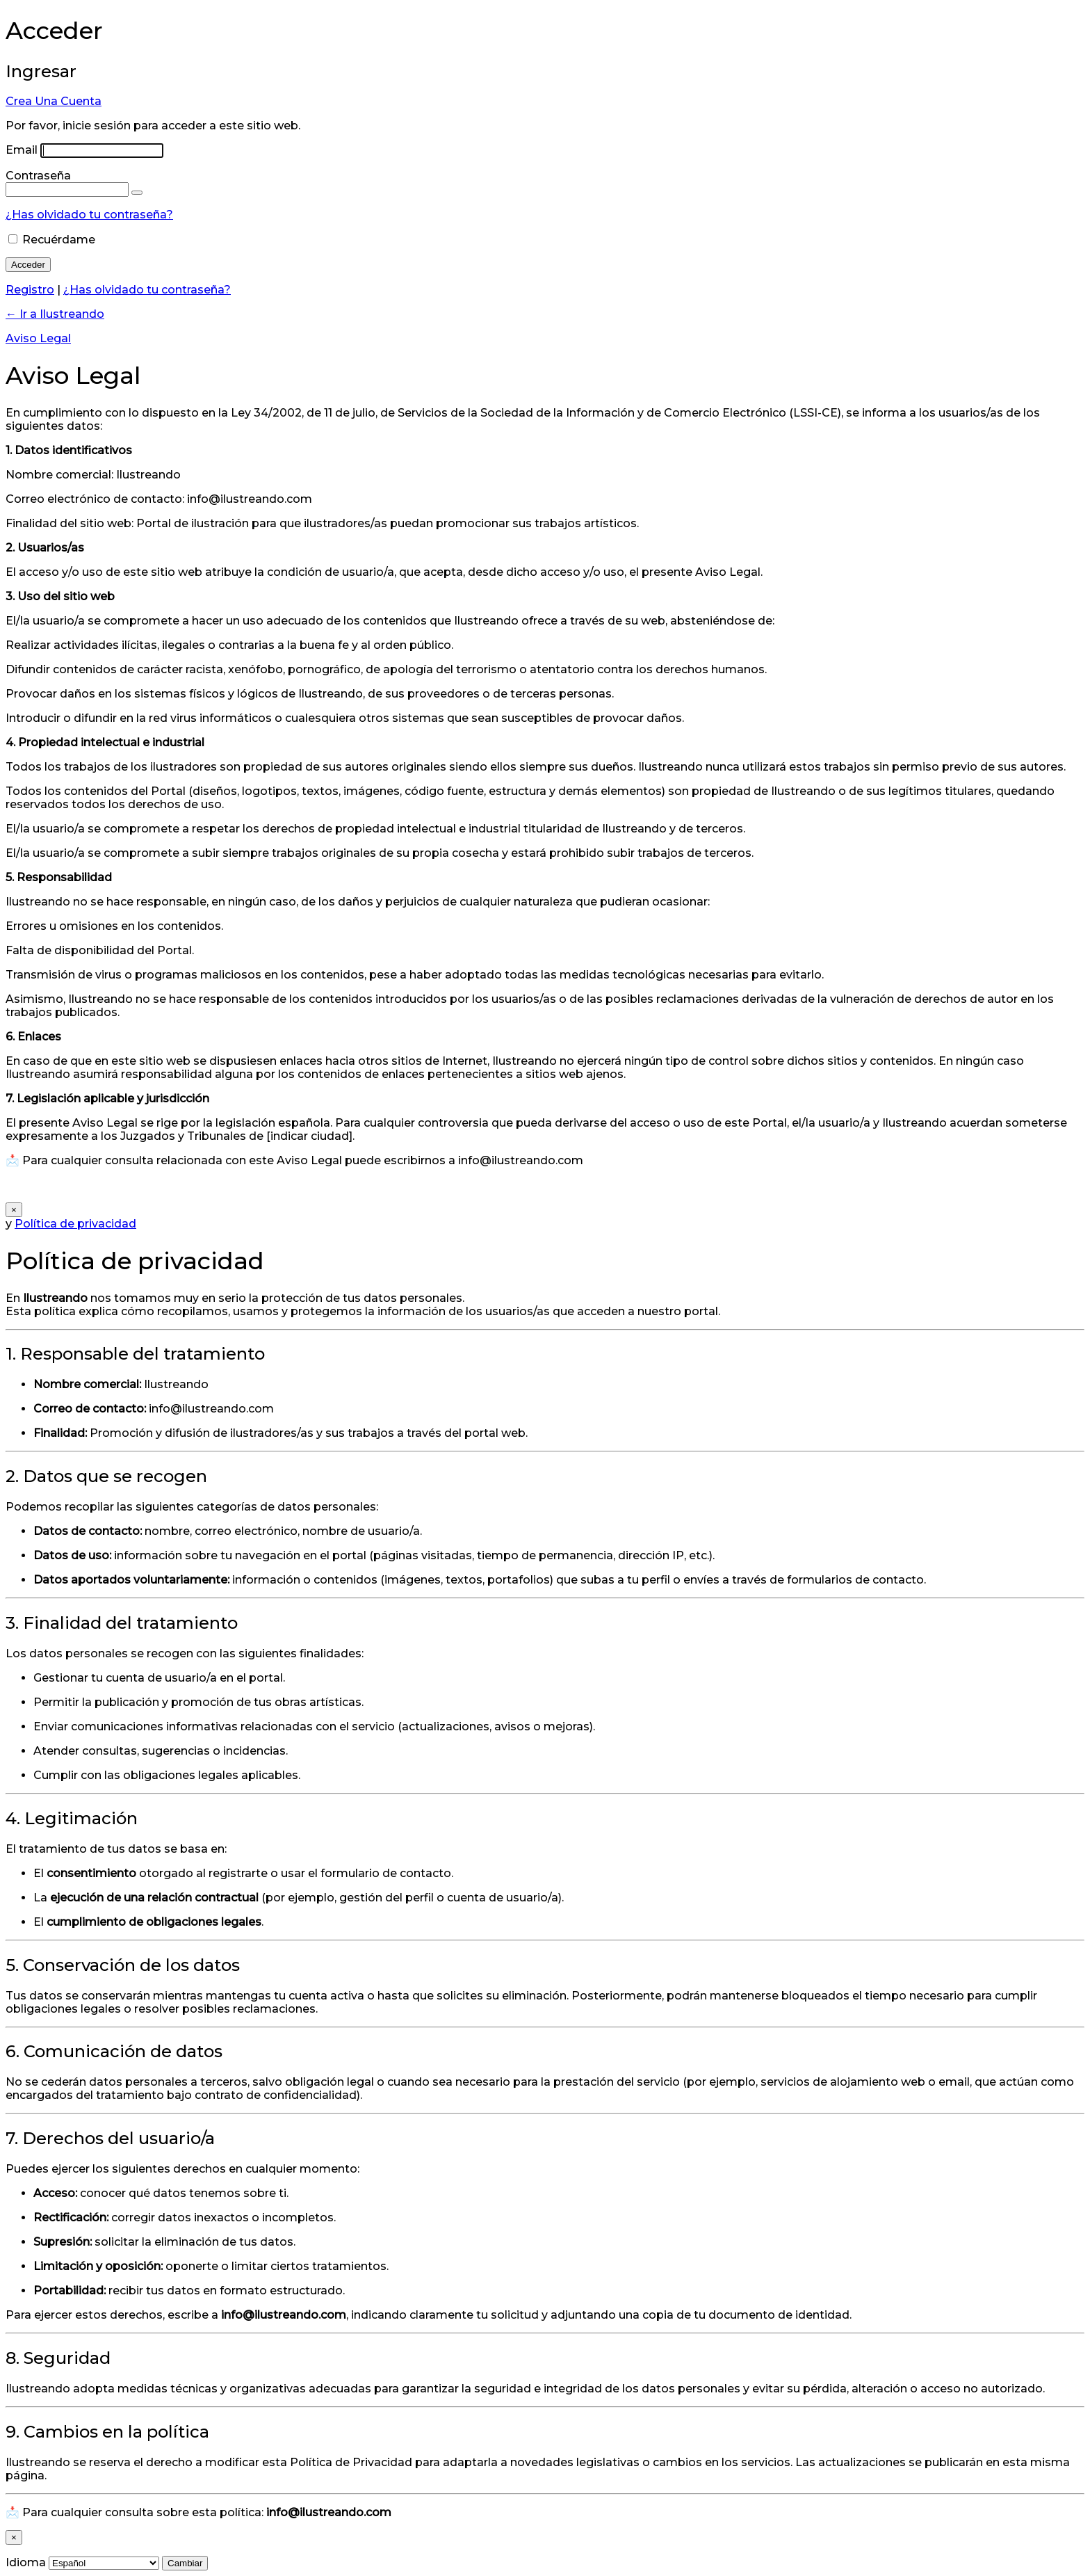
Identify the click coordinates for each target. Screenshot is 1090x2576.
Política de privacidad (75, 1223)
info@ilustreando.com (211, 1408)
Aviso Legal (38, 338)
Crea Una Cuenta (53, 101)
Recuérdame (58, 239)
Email (22, 149)
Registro (30, 289)
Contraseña (38, 175)
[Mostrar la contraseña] (137, 193)
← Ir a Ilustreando (55, 314)
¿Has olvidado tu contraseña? (89, 214)
